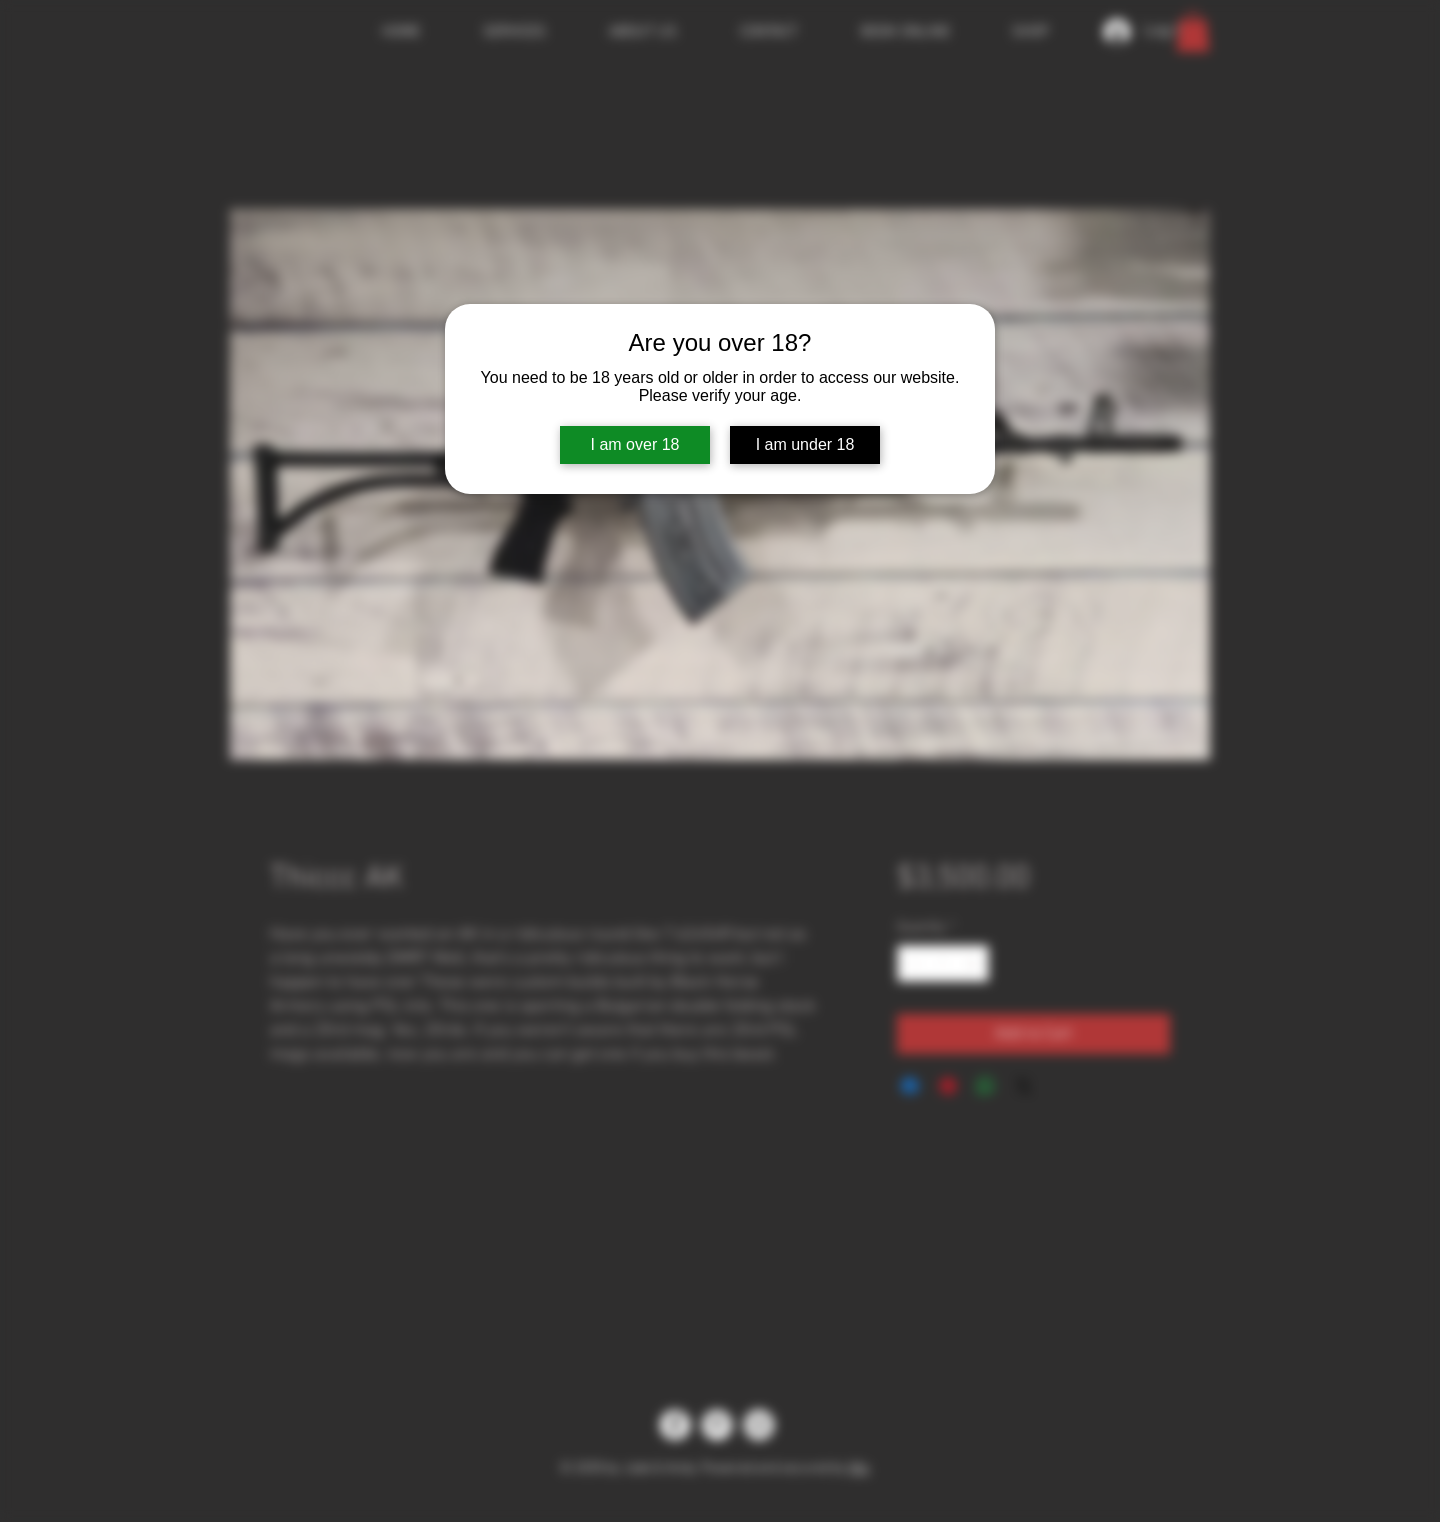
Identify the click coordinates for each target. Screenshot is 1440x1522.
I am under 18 (805, 444)
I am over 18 (635, 444)
